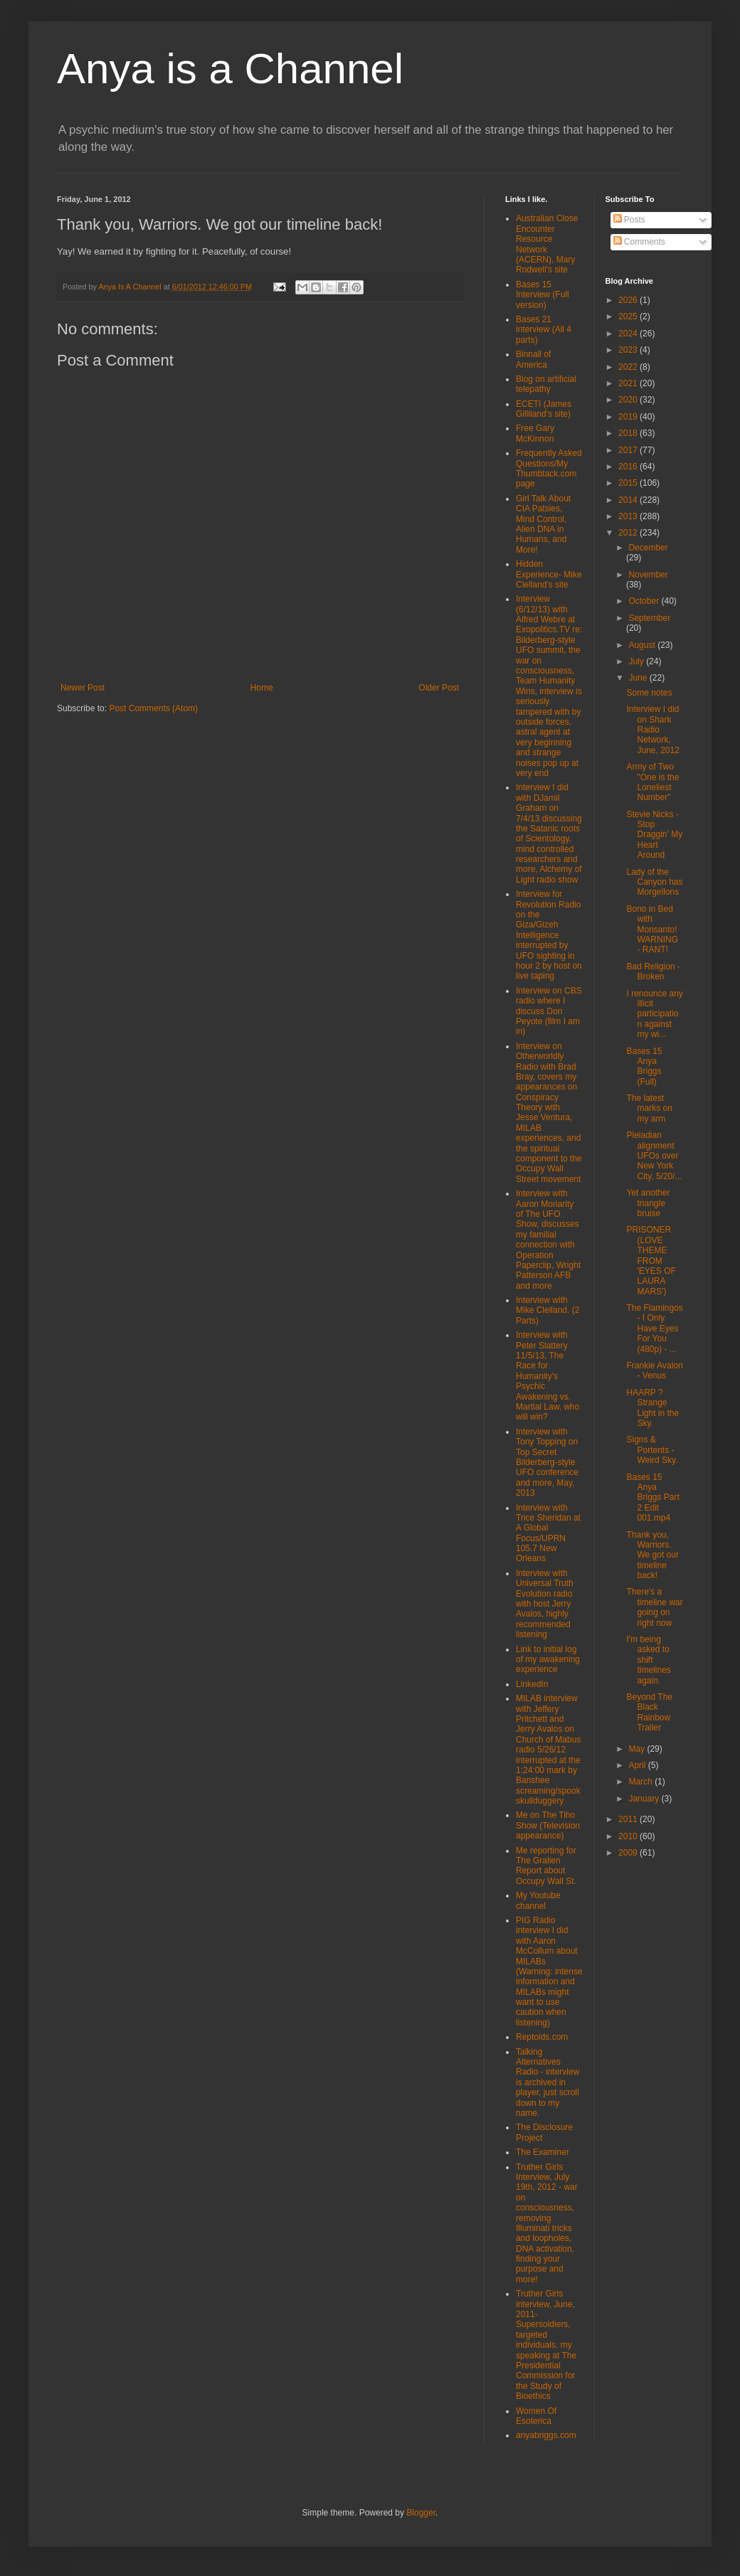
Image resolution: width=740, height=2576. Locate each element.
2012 (629, 533)
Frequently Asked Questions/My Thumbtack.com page (549, 468)
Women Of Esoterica (536, 2416)
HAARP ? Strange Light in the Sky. (652, 1408)
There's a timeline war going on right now (654, 1607)
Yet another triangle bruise (648, 1203)
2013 (629, 516)
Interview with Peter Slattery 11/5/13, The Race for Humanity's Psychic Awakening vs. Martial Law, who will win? (547, 1376)
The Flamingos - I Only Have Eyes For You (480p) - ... (654, 1328)
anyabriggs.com (546, 2435)
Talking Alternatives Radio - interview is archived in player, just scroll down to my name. (547, 2082)
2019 (629, 417)
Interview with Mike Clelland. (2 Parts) (547, 1310)
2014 (629, 500)
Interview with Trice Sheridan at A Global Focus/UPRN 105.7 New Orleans (548, 1533)
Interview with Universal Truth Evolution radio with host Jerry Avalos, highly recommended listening (545, 1603)
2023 (629, 350)
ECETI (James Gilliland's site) (543, 409)
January (644, 1799)
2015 (629, 483)
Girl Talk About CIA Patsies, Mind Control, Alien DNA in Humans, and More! (543, 524)
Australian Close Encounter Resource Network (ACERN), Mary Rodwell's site (547, 244)
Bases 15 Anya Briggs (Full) (644, 1066)
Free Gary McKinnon (535, 433)
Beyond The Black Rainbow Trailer (649, 1712)
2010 (629, 1836)
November (647, 575)
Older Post (438, 688)
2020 (629, 400)
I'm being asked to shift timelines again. (648, 1660)
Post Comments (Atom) (153, 708)
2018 (629, 433)
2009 (629, 1853)
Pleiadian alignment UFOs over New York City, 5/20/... (654, 1155)
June (638, 678)
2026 (629, 300)
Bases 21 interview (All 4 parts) (543, 329)
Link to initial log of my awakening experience (548, 1659)
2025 (629, 316)
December (647, 548)
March (641, 1782)
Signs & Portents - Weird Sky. (651, 1450)
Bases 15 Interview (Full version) (542, 295)
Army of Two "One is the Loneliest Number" (652, 782)
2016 (629, 467)
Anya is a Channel (230, 68)
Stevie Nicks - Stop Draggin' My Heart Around (654, 835)
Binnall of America (533, 359)
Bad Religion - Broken (653, 971)
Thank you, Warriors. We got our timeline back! (652, 1555)
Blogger (420, 2513)
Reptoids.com (542, 2037)
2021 (629, 383)
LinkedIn (532, 1684)
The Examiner (542, 2152)
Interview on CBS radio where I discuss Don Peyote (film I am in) (549, 1011)
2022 (629, 367)
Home (261, 688)
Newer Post (82, 688)
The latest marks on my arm (649, 1108)
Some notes (649, 693)
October (644, 601)
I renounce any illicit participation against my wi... (654, 1014)
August (642, 645)
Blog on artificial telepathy (546, 384)
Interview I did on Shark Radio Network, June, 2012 (652, 729)
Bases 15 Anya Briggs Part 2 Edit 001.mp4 (652, 1497)
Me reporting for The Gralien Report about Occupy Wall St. (546, 1866)
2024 (629, 334)
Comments (639, 242)
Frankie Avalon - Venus (654, 1370)
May (637, 1749)
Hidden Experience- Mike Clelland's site (549, 574)
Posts (629, 220)
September (649, 618)
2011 (629, 1819)
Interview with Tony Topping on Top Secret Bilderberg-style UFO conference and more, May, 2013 (547, 1462)
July (637, 661)
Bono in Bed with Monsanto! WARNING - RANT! (652, 929)
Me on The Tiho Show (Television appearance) (548, 1825)
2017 (629, 450)
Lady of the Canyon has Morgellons (654, 882)
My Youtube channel (538, 1900)
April (638, 1765)
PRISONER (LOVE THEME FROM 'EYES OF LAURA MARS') (650, 1260)
